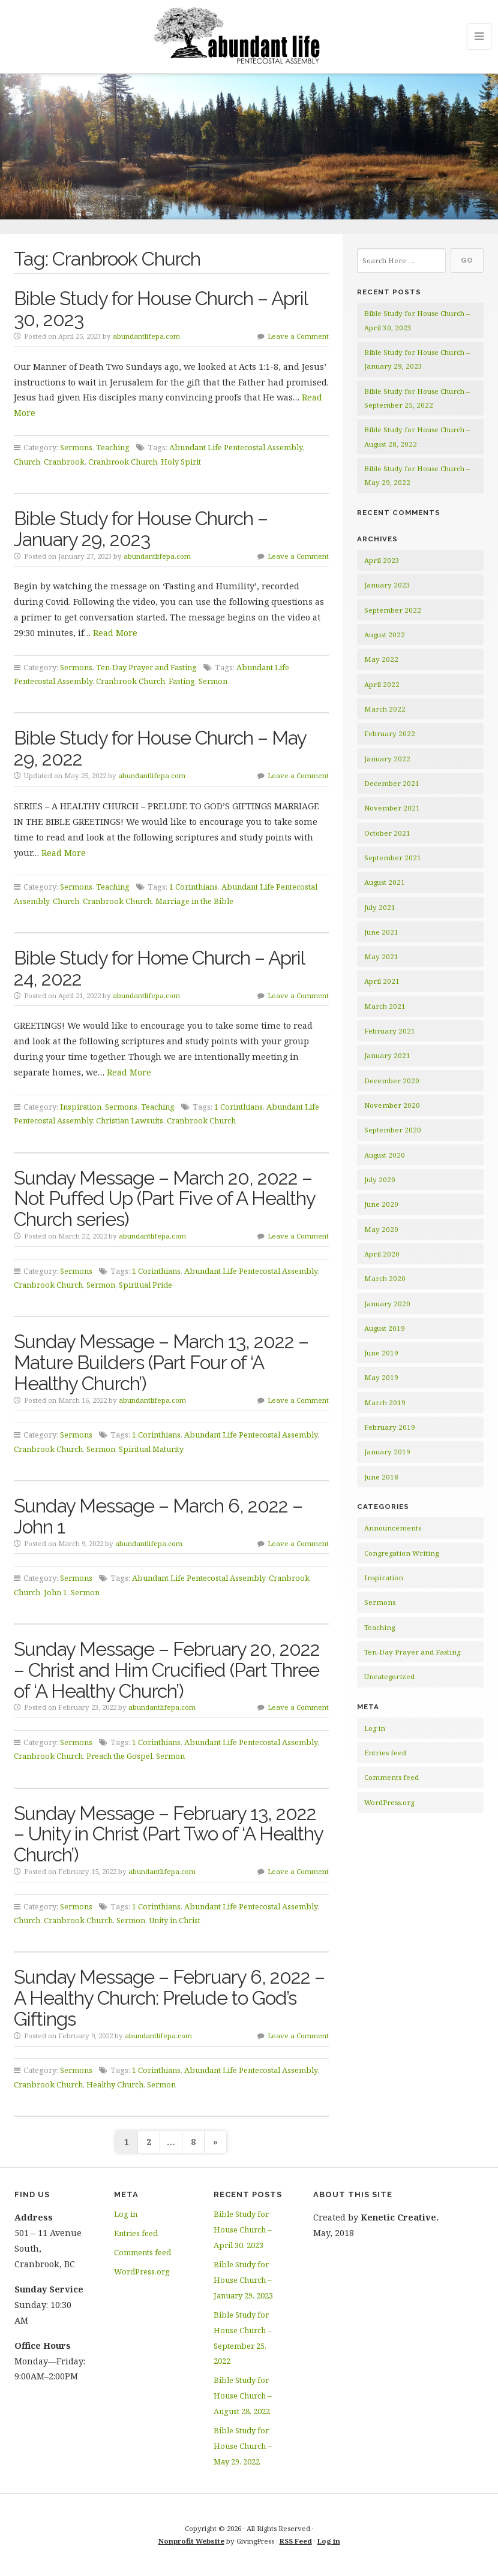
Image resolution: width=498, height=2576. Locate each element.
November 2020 (392, 1105)
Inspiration (80, 1106)
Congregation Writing (401, 1552)
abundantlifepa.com (146, 336)
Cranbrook (64, 461)
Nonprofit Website (191, 2540)
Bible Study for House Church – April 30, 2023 (160, 308)
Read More (115, 632)
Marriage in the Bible (194, 901)
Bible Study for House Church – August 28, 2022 (242, 2396)
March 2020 (385, 1278)
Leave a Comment (298, 336)
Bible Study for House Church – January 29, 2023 (141, 528)
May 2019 (381, 1377)
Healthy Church (114, 2084)
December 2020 (391, 1080)
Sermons (76, 447)
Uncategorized (389, 1676)
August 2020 (384, 1154)
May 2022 (381, 659)
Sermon (213, 681)
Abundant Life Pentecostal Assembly (235, 447)
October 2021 (387, 832)
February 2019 (389, 1427)
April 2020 (382, 1253)
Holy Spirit (181, 461)
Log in (374, 1728)
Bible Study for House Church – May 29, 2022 (160, 748)
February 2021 (389, 1030)
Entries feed (385, 1752)
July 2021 (379, 907)
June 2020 (381, 1204)
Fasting (182, 681)
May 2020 (381, 1229)
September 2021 (392, 857)
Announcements (392, 1527)
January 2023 (387, 584)
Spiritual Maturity (151, 1449)
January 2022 (387, 758)
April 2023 (382, 560)
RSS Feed (296, 2540)
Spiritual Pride (145, 1284)
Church (27, 461)
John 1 (55, 1592)
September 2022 (392, 609)
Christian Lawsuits (129, 1120)
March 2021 (385, 1006)
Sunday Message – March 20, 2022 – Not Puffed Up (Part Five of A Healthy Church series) (164, 1199)
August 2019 (384, 1328)
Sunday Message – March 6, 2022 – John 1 (158, 1516)
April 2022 (382, 684)
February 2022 (389, 733)
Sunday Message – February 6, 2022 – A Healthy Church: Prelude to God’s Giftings (169, 1998)
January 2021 (387, 1055)
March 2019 (385, 1402)
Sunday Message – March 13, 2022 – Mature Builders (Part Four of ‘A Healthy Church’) (161, 1362)
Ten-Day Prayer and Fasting (146, 667)
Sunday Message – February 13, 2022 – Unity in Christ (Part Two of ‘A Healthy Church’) (168, 1834)
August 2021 (384, 882)
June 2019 (381, 1352)
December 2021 (391, 783)
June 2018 (381, 1476)
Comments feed (391, 1777)
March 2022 (385, 708)
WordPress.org (389, 1802)
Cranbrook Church (122, 461)
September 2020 (392, 1129)
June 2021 (381, 931)
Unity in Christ (174, 1920)
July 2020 (379, 1179)
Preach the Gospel (119, 1756)
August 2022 (384, 634)
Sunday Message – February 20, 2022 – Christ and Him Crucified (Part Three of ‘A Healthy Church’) (167, 1670)
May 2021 (381, 956)
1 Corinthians (193, 886)
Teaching (113, 447)
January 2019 (387, 1451)
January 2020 (387, 1303)
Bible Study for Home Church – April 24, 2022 (159, 968)
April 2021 (382, 981)
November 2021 (392, 807)
